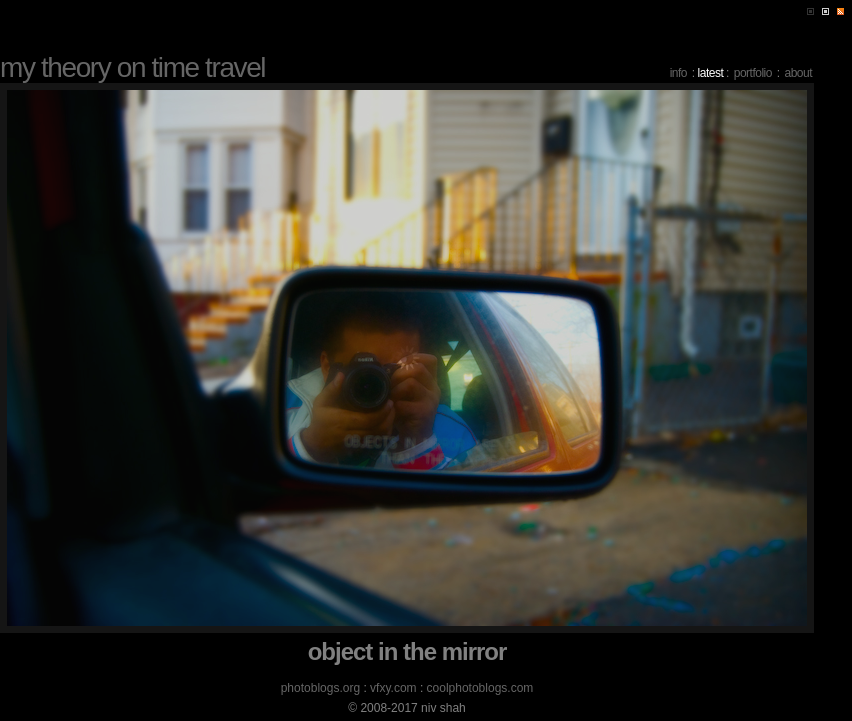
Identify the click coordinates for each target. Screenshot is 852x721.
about (798, 73)
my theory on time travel (132, 67)
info (678, 73)
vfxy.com (393, 688)
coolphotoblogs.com (480, 688)
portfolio (753, 73)
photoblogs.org (320, 688)
